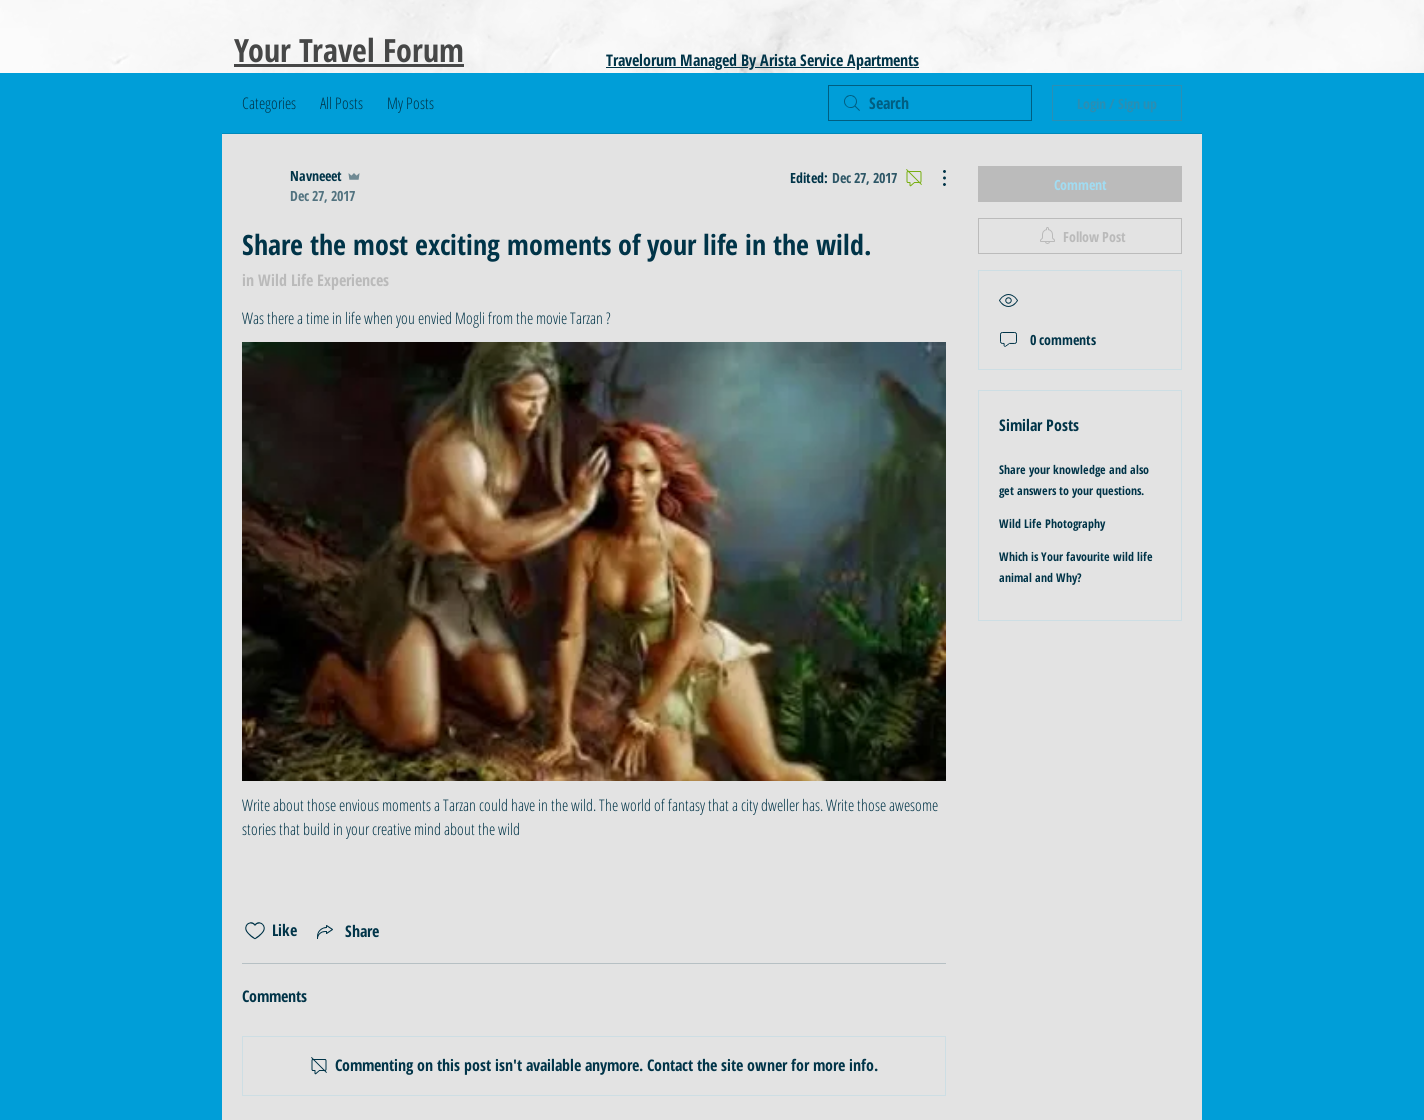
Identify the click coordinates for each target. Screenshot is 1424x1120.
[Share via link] (346, 931)
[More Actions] (934, 178)
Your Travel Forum (349, 49)
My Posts (410, 103)
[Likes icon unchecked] (255, 931)
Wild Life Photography (1052, 523)
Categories (269, 103)
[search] (930, 103)
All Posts (341, 103)
